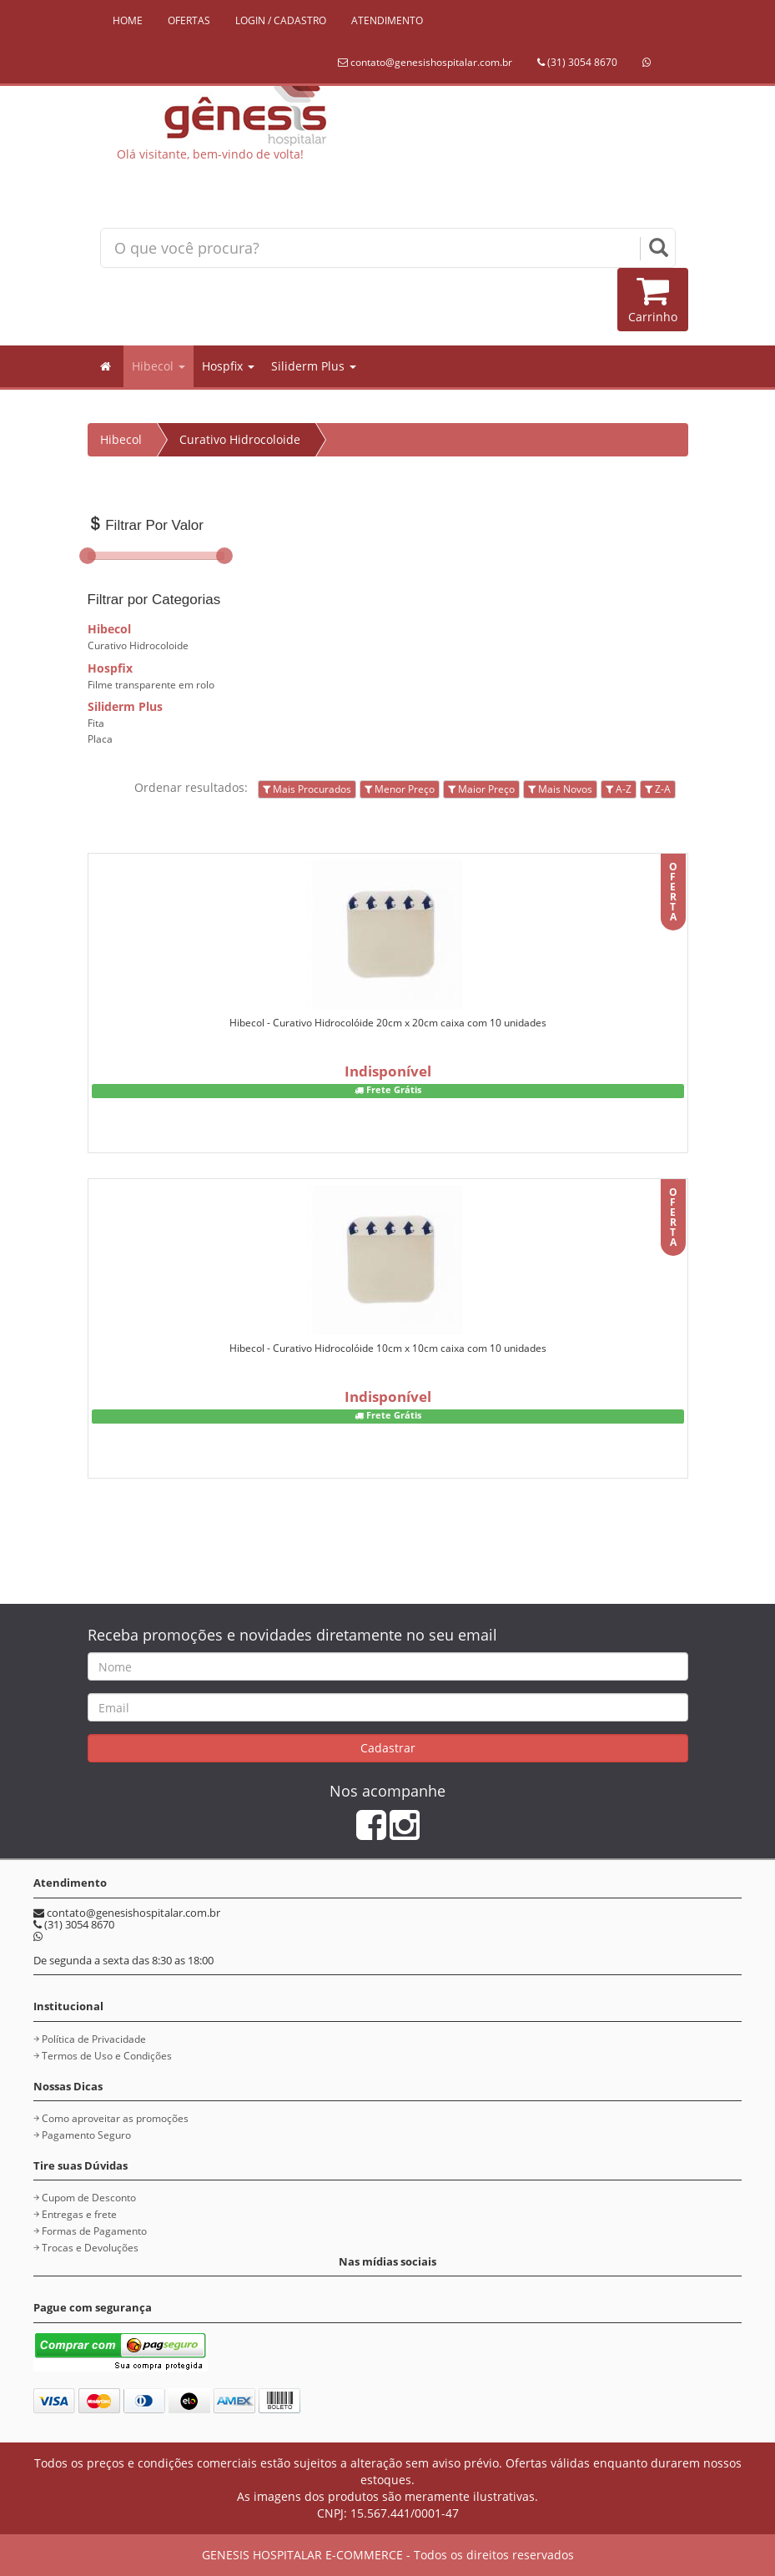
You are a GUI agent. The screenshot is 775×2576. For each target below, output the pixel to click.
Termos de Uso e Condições (107, 2056)
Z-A (658, 789)
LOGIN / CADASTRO (280, 20)
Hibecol (158, 366)
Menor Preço (400, 789)
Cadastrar (387, 1748)
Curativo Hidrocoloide (239, 439)
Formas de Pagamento (94, 2231)
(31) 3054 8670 (577, 62)
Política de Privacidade (94, 2039)
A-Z (619, 789)
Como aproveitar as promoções (115, 2118)
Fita (96, 723)
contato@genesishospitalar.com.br (425, 62)
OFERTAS (189, 20)
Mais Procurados (307, 789)
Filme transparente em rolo (151, 685)
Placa (100, 739)
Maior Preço (481, 789)
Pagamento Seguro (86, 2135)
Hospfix (228, 366)
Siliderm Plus (313, 366)
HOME (128, 20)
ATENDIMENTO (387, 20)
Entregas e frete (79, 2214)
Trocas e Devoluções (90, 2248)
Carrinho (652, 299)
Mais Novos (560, 789)
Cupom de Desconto (89, 2197)
